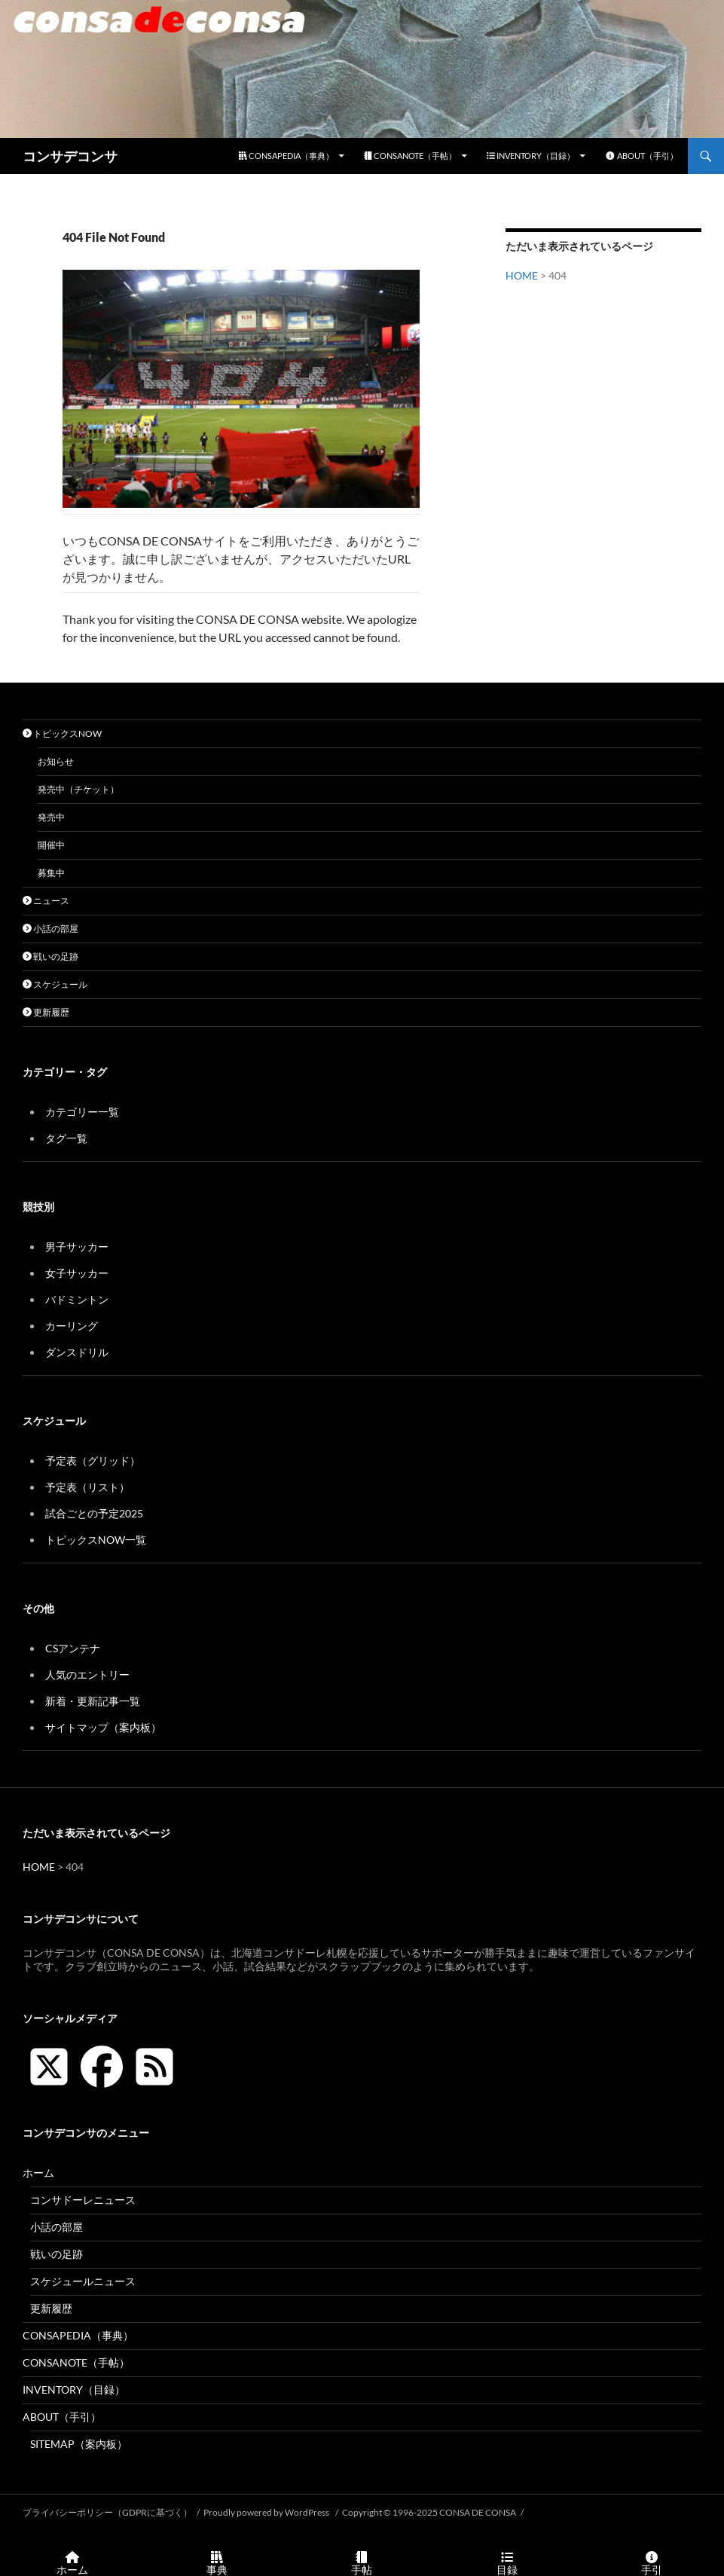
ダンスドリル (76, 1352)
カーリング (71, 1325)
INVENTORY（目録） (531, 155)
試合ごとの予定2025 (94, 1513)
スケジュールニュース (83, 2281)
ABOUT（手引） (641, 155)
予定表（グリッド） (92, 1460)
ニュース (46, 900)
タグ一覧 (66, 1138)
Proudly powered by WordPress (267, 2512)
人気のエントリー (87, 1674)
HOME (522, 275)
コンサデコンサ (70, 156)
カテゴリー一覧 (82, 1111)
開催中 (51, 845)
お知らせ (56, 761)
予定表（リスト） (87, 1487)
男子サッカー (76, 1246)
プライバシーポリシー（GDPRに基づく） (107, 2512)
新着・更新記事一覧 (92, 1700)
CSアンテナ (72, 1648)
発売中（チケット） (78, 789)
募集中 (51, 873)
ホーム (38, 2172)
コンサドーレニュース (83, 2199)
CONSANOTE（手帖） (410, 155)
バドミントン (76, 1299)
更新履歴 (46, 1012)
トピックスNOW (62, 733)
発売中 (51, 817)
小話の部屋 (50, 928)
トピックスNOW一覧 (95, 1539)
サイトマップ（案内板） (103, 1727)
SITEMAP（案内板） (78, 2443)
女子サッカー (76, 1273)
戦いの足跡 (50, 956)
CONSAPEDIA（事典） (286, 155)
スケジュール (55, 984)
